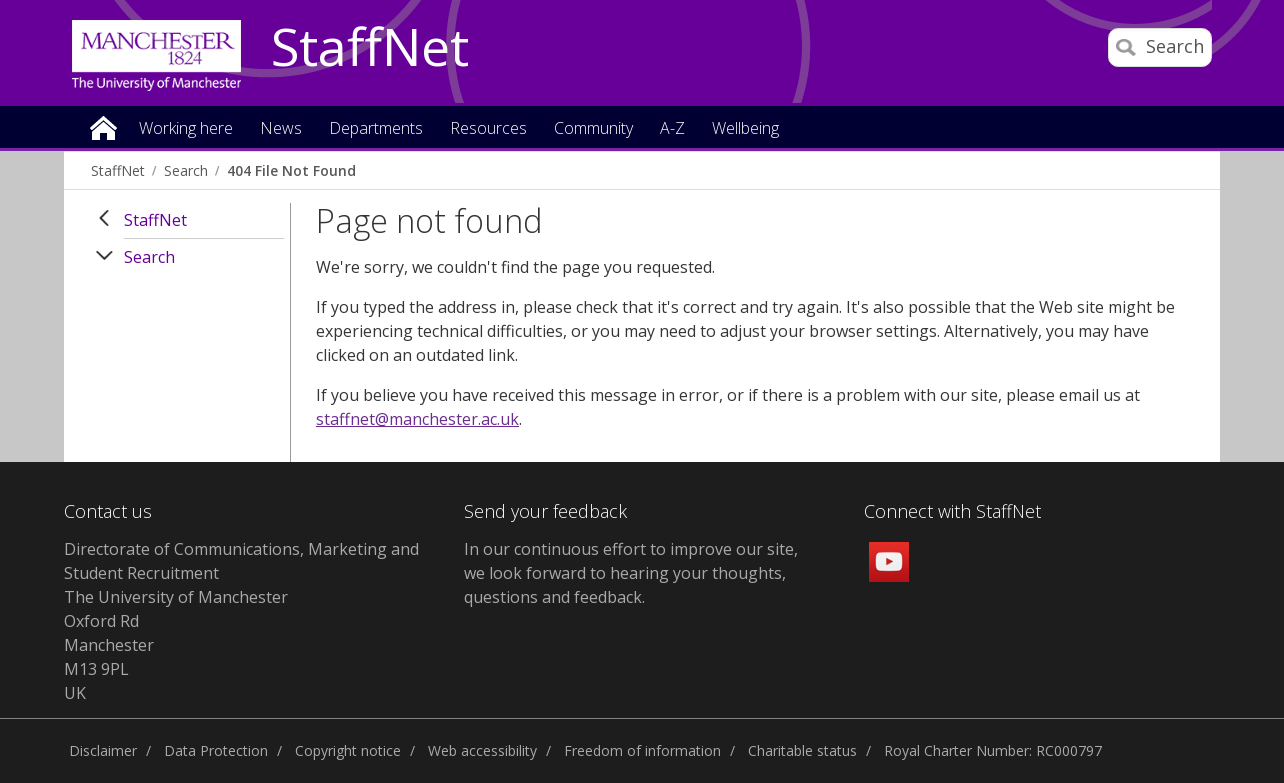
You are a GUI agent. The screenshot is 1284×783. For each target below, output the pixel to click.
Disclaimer (103, 750)
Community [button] (593, 129)
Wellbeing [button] (745, 129)
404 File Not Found (291, 170)
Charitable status (802, 750)
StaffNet (370, 48)
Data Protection (216, 750)
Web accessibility (482, 750)
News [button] (281, 129)
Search (186, 170)
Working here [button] (186, 129)
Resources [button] (488, 129)
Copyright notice (348, 750)
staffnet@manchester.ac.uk (417, 419)
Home (103, 126)
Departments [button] (376, 129)
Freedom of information (642, 750)
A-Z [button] (672, 129)
